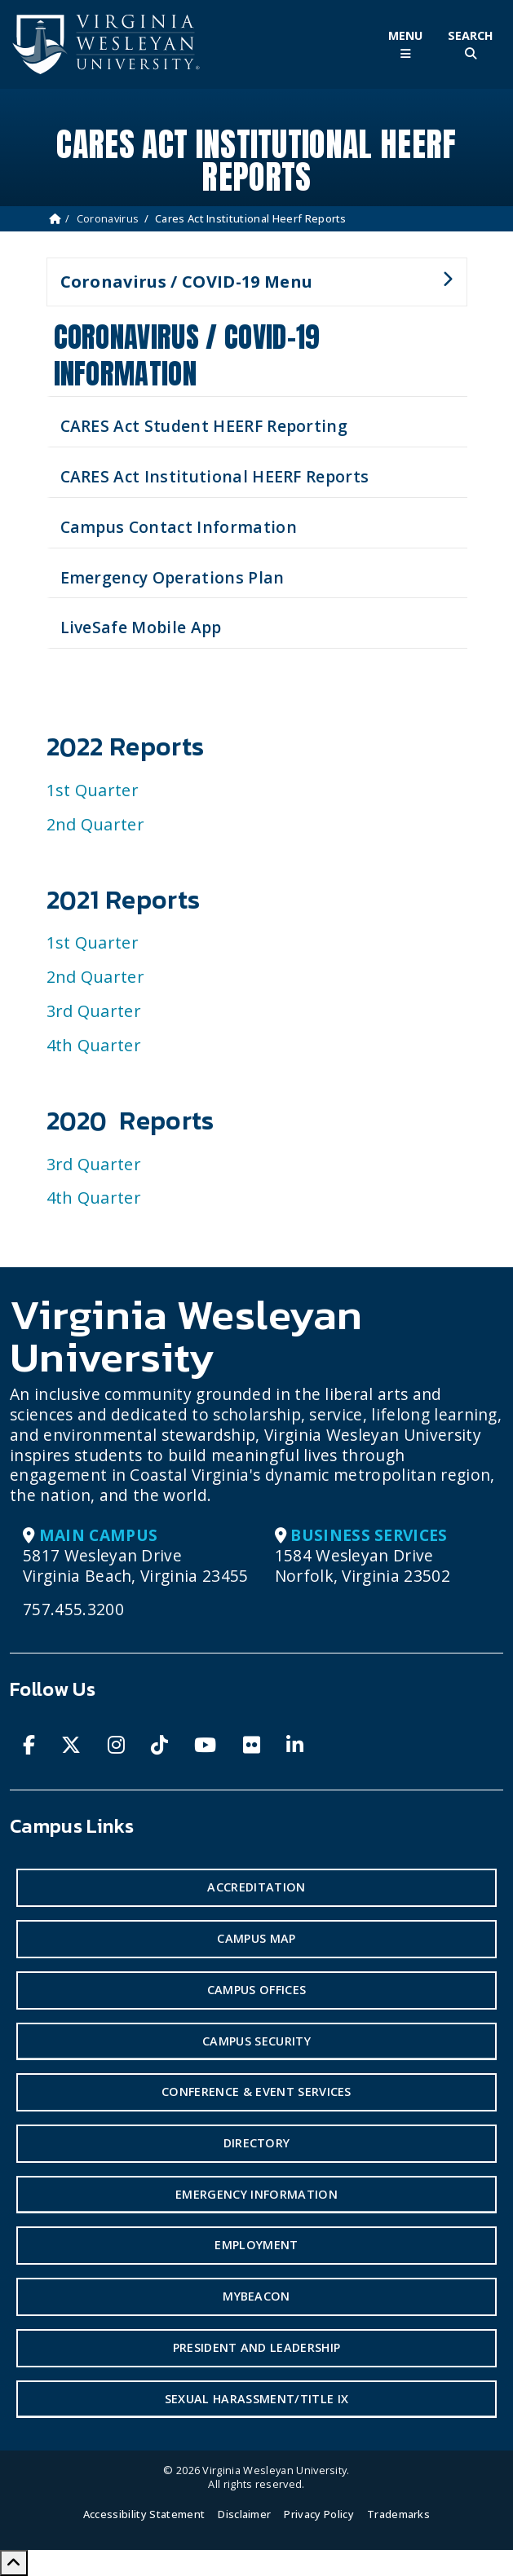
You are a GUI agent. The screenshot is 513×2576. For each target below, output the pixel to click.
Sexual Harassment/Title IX (256, 2398)
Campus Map (256, 1938)
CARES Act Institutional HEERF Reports (214, 476)
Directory (256, 2143)
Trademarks (398, 2514)
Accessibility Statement (144, 2514)
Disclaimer (244, 2514)
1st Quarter (92, 790)
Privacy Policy (318, 2514)
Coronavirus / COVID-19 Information (187, 355)
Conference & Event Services (256, 2091)
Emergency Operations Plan (172, 577)
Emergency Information (256, 2194)
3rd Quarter (94, 1011)
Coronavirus (108, 218)
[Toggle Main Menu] (405, 44)
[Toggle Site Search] (470, 44)
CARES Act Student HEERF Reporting (204, 426)
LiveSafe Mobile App (141, 627)
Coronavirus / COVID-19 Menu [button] (249, 288)
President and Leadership (257, 2347)
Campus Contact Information (178, 527)
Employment (256, 2244)
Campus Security (256, 2041)
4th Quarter (94, 1045)
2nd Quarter (95, 824)
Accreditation (256, 1887)
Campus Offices (256, 1989)
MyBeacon (256, 2296)
